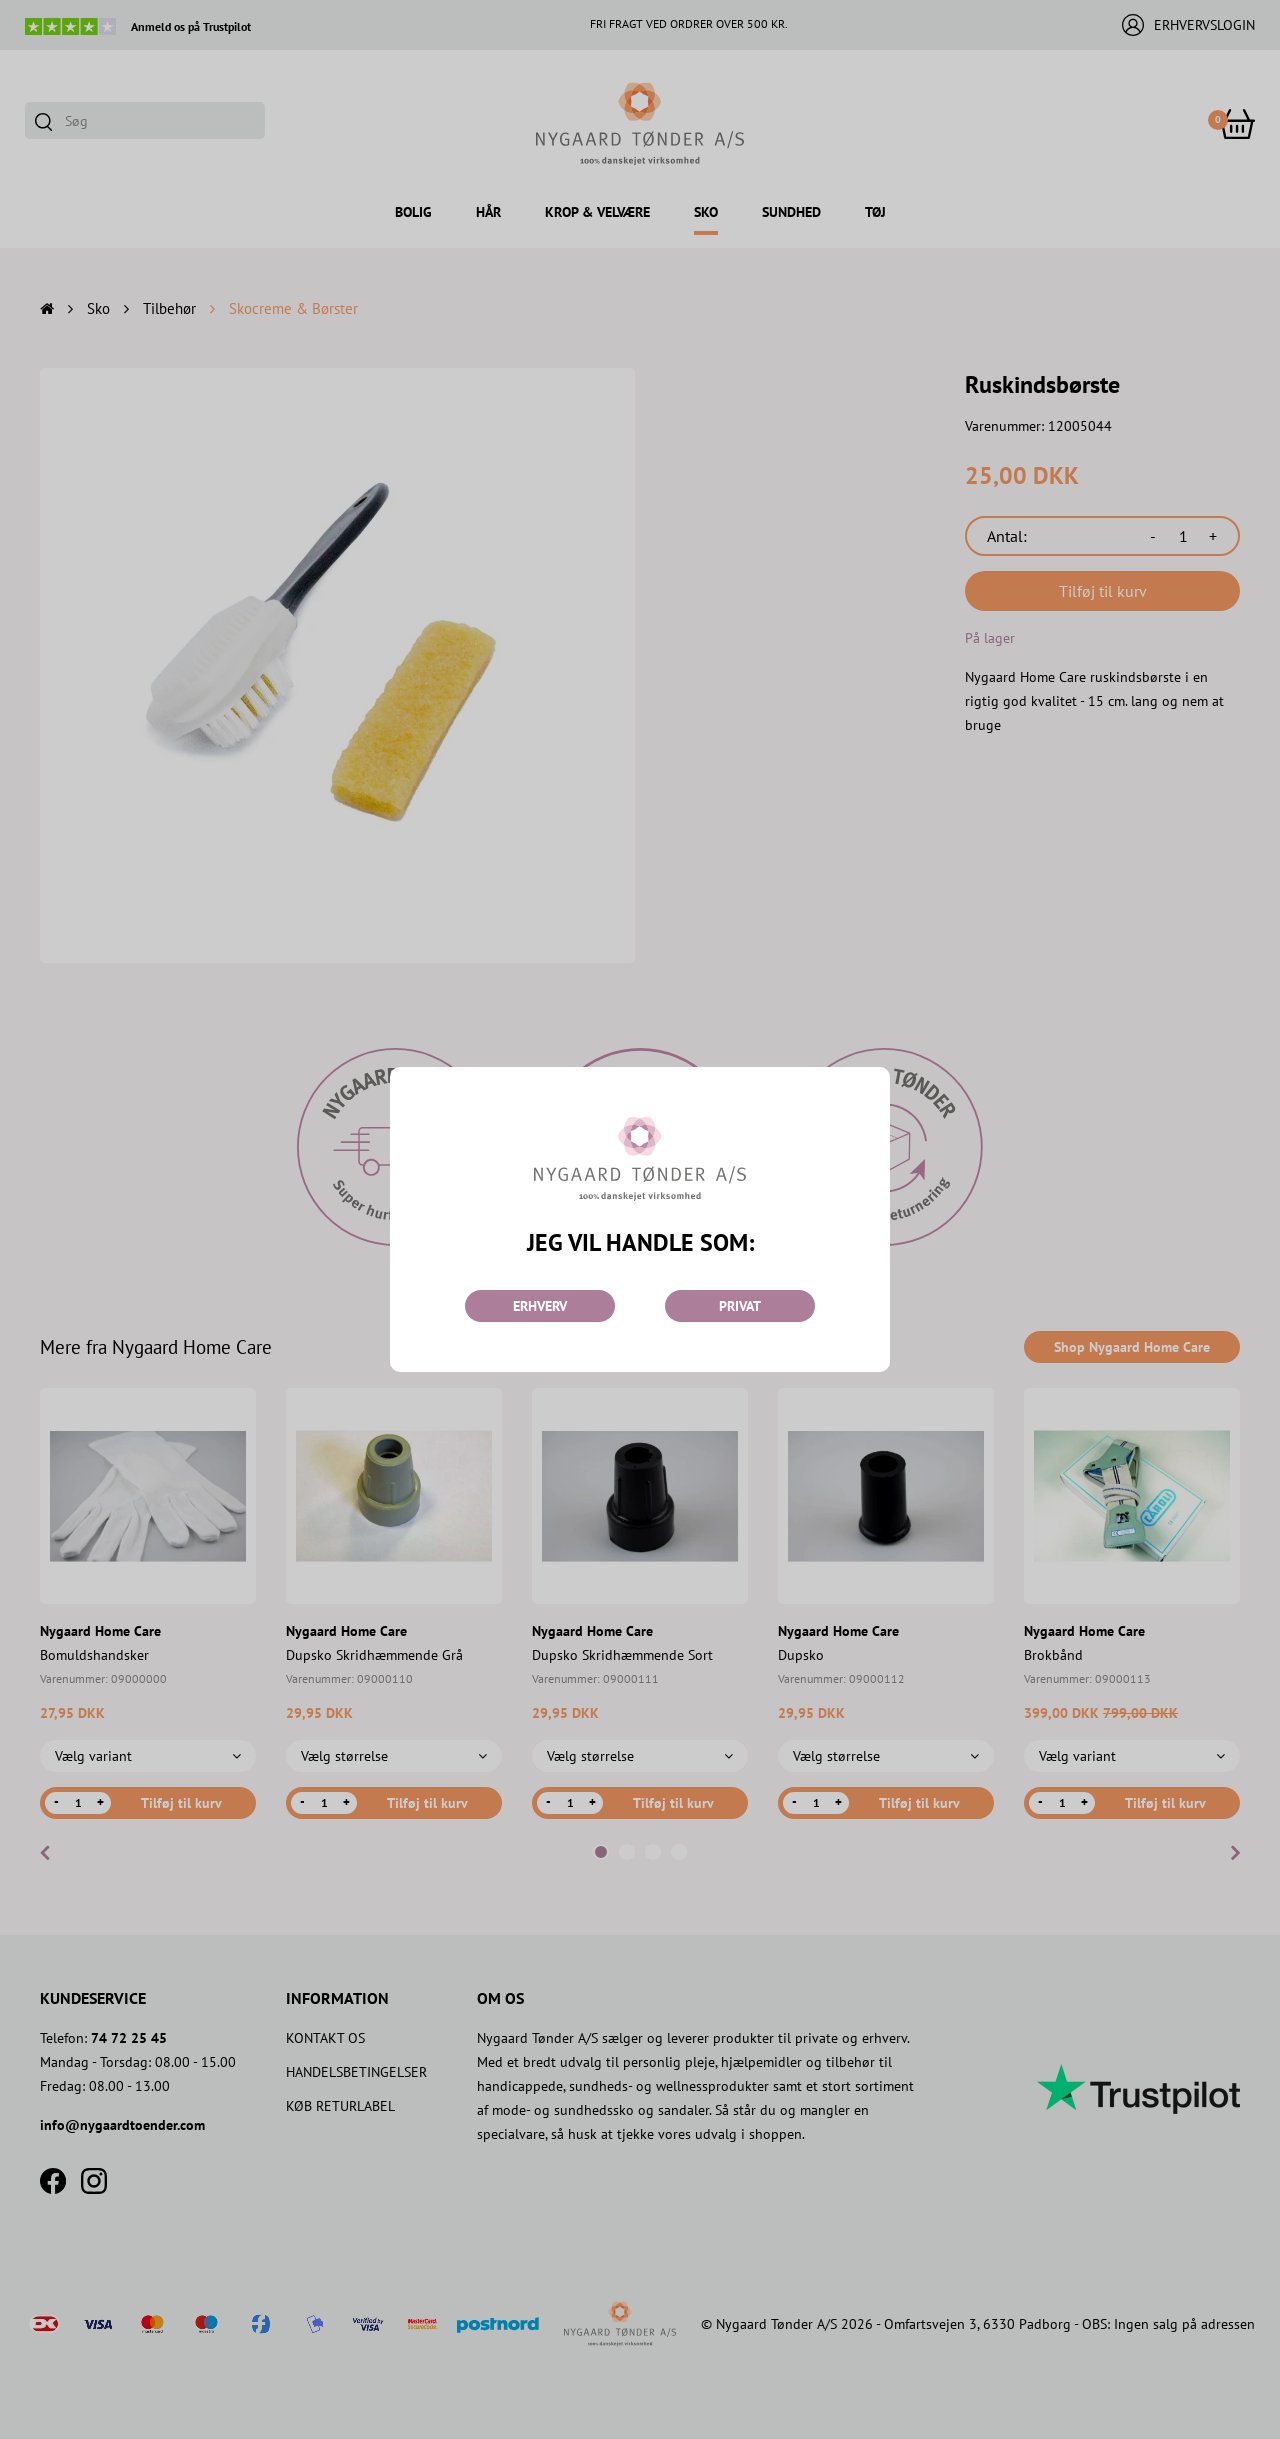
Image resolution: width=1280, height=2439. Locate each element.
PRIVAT (740, 1306)
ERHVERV (540, 1306)
